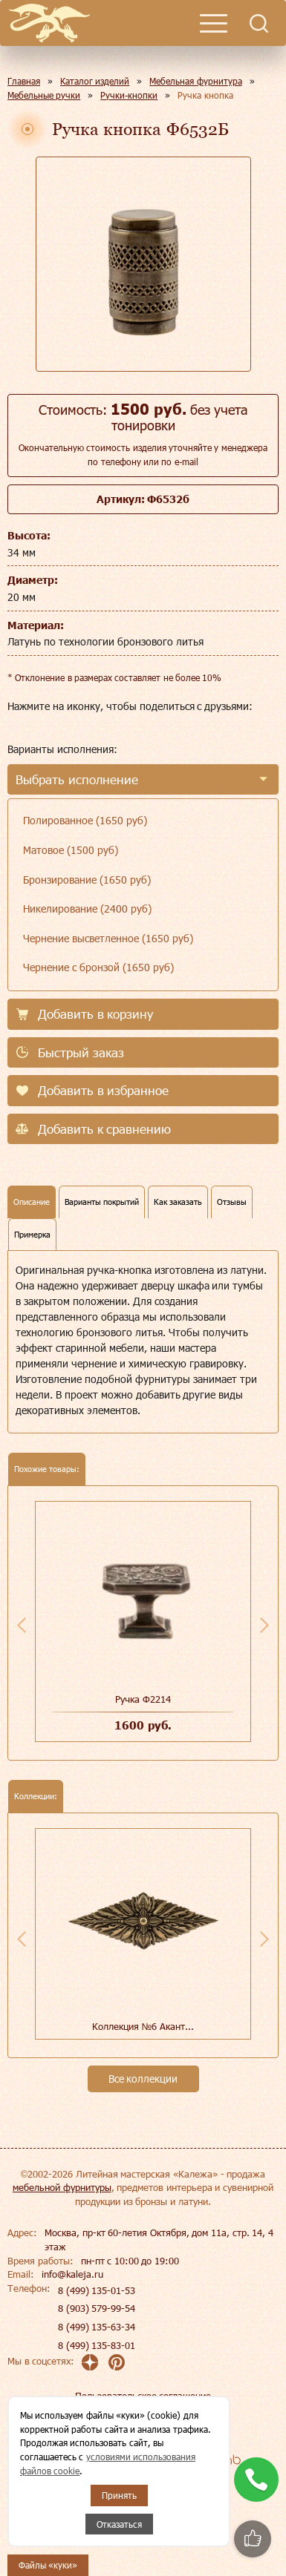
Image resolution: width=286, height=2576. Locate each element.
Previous (21, 1624)
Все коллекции (143, 2078)
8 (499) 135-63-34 (96, 2327)
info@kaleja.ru (72, 2274)
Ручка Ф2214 (143, 1699)
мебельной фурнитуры (62, 2187)
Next (264, 1624)
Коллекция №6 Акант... (143, 2026)
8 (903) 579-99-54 (96, 2308)
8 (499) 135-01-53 (96, 2290)
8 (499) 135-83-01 (96, 2345)
